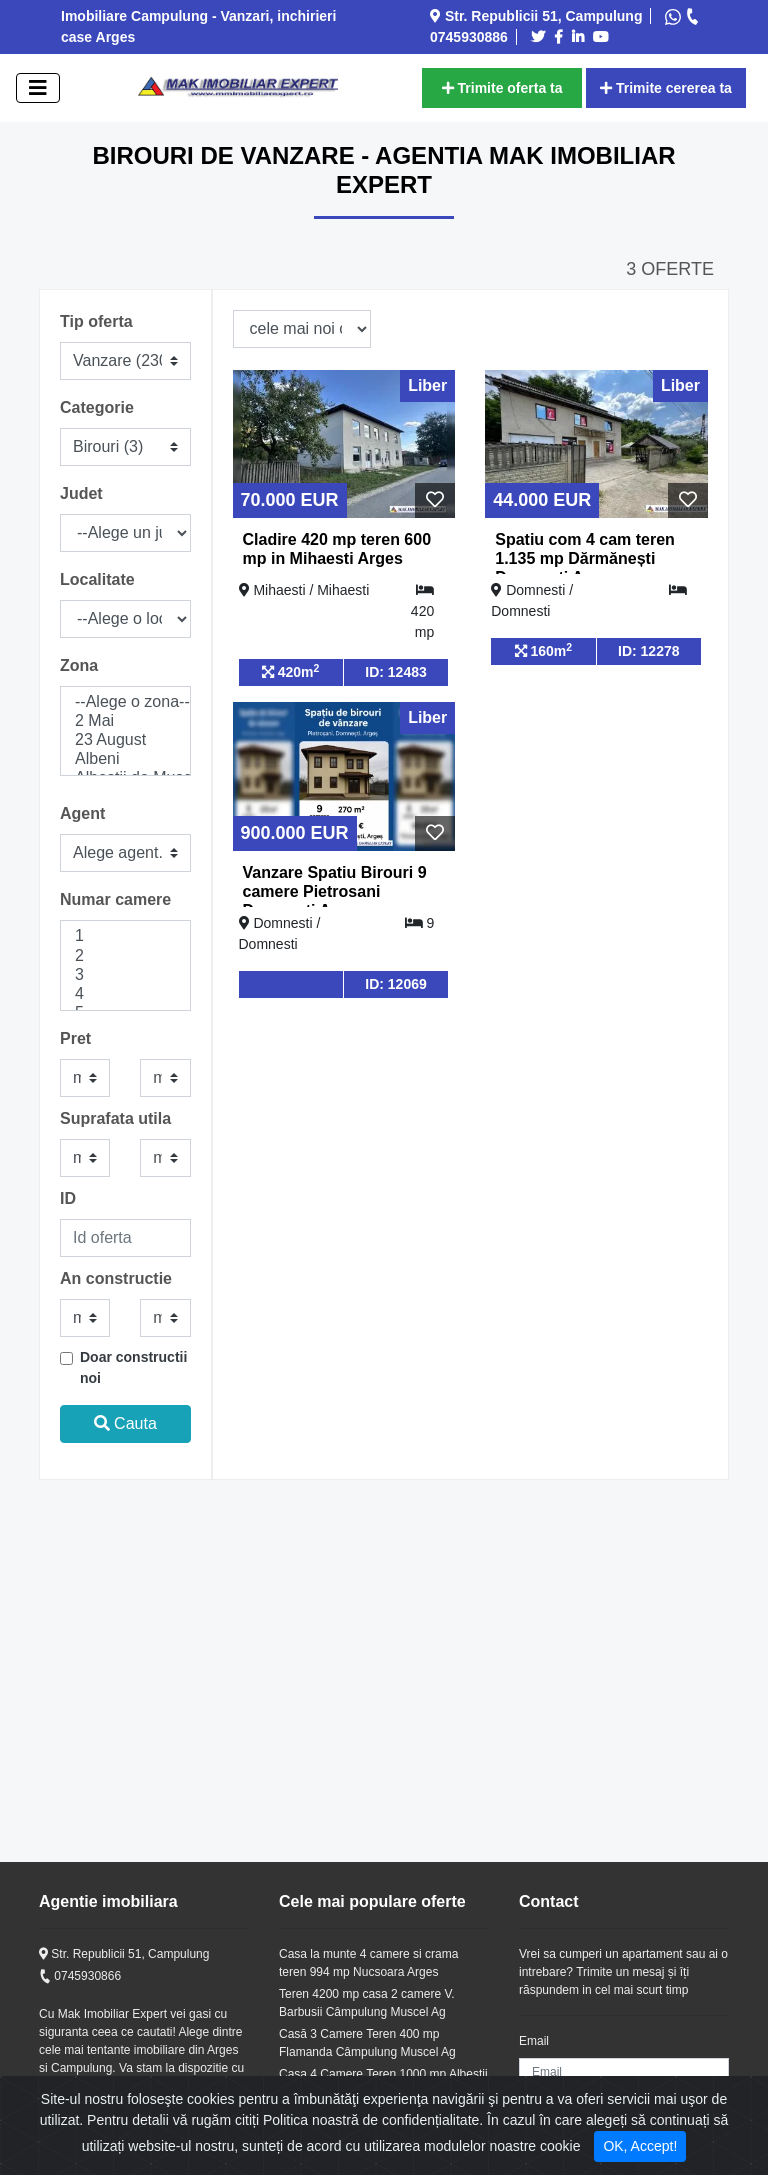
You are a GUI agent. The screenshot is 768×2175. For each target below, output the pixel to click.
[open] (38, 88)
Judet (81, 493)
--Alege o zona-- (125, 702)
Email (534, 2041)
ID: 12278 (648, 651)
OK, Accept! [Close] (640, 2146)
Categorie (97, 407)
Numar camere (115, 899)
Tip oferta (96, 321)
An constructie (116, 1278)
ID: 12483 (395, 672)
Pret (75, 1038)
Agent (82, 813)
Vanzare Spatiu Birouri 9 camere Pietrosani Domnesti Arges (335, 891)
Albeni (125, 759)
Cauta (125, 1423)
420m (291, 671)
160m (544, 650)
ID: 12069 (395, 984)
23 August (125, 740)
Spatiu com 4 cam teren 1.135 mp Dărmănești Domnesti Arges (585, 558)
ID (68, 1198)
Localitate (97, 579)
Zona (79, 665)
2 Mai (125, 721)
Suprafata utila (115, 1118)
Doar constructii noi (133, 1367)
